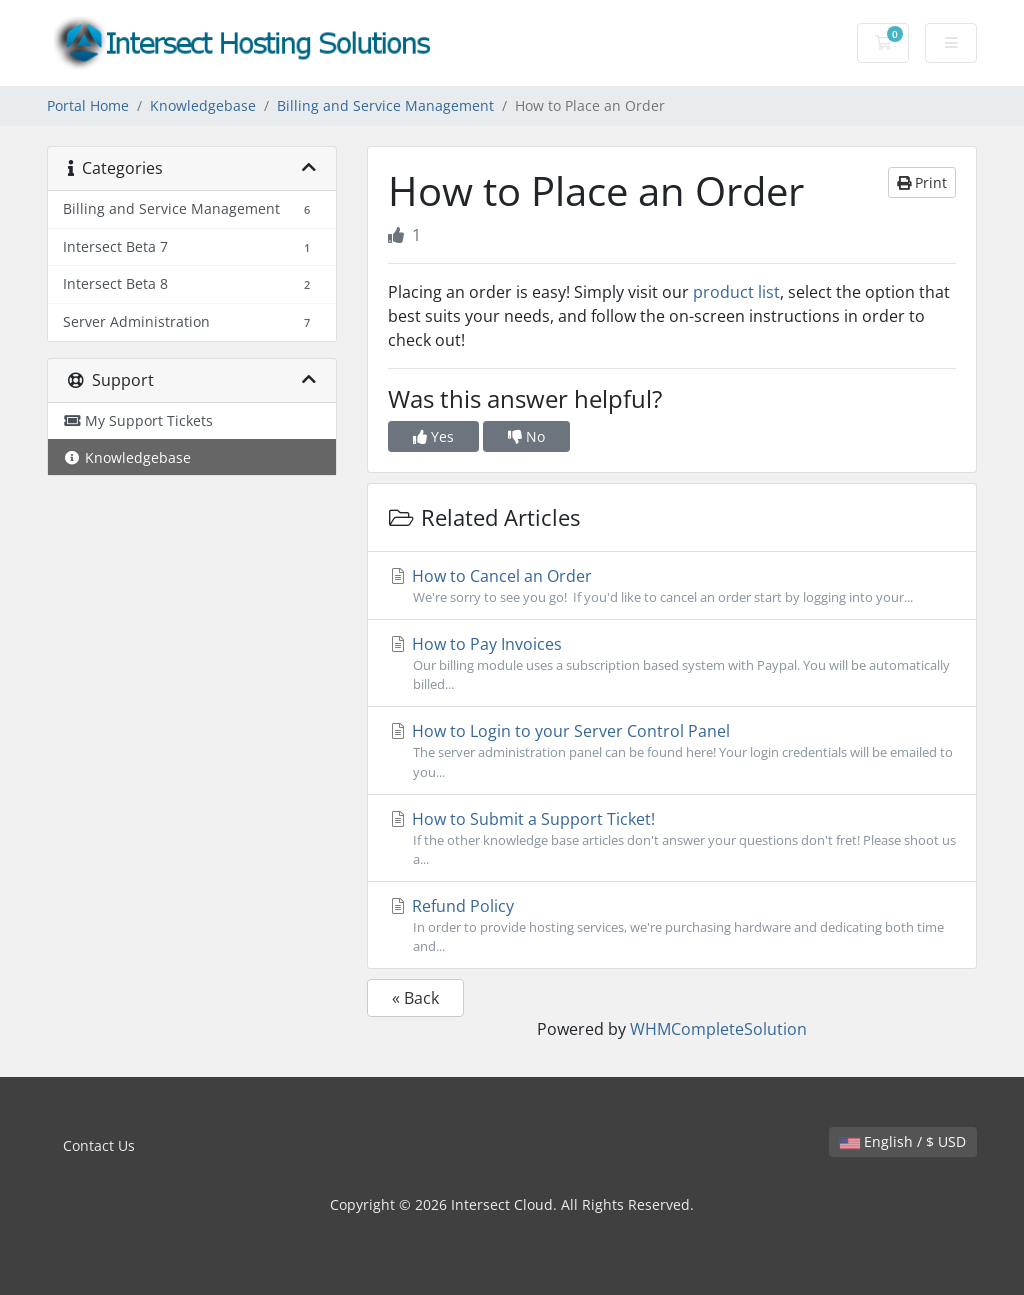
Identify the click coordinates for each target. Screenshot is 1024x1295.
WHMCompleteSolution (718, 1029)
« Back (415, 998)
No (526, 436)
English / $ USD (903, 1141)
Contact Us (99, 1145)
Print (922, 182)
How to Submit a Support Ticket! (672, 838)
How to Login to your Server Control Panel (672, 750)
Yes (433, 436)
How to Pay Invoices (672, 663)
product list (736, 292)
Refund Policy (672, 925)
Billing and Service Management (385, 105)
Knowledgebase (203, 105)
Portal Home (88, 105)
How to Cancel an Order (672, 586)
